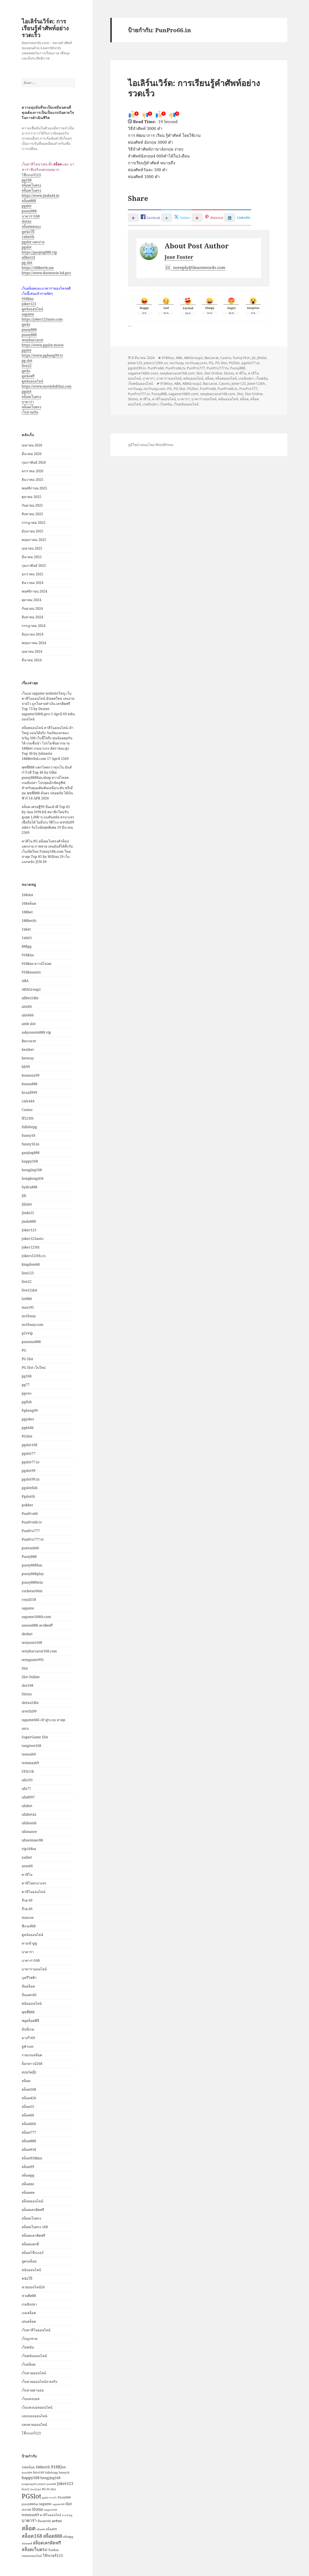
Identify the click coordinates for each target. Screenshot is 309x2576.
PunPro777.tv (33, 1539)
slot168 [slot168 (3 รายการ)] (26, 2510)
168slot (27, 894)
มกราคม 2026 (32, 471)
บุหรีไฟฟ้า (29, 1977)
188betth (29, 920)
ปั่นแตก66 (29, 1994)
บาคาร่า (28, 401)
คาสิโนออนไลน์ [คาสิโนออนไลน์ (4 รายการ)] (50, 2515)
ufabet (27, 1805)
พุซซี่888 (28, 2012)
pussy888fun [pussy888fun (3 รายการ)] (30, 2504)
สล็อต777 (29, 2132)
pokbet (27, 1505)
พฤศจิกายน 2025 (34, 488)
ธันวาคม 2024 (32, 582)
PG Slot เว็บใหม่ (34, 1367)
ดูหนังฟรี (28, 376)
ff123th (27, 1118)
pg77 (26, 1384)
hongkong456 (33, 1178)
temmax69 (30, 1762)
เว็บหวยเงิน (30, 412)
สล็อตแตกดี (30, 2244)
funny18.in (30, 1144)
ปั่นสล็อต (28, 1986)
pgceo (26, 1393)
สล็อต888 (29, 200)
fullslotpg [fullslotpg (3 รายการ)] (51, 2472)
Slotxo (27, 1694)
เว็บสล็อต (28, 2364)
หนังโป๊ (27, 2278)
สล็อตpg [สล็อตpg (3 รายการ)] (68, 2537)
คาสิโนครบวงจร (34, 1883)
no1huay (29, 1316)
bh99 (26, 1066)
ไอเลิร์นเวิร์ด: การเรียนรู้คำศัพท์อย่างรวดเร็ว (45, 28)
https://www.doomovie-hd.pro (46, 272)
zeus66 (27, 1866)
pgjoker (28, 1419)
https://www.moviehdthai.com (46, 386)
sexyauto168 (32, 1642)
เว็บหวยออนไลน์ (34, 2373)
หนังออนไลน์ (31, 2269)
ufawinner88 (32, 1840)
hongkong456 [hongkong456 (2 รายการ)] (29, 2484)
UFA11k (28, 1771)
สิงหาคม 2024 (32, 617)
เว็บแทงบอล (30, 2398)
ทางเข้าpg (29, 1943)
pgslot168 (29, 1444)
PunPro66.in (228, 389)
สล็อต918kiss (32, 2158)
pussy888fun (32, 1565)
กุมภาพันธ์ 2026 (34, 462)
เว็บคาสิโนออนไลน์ (36, 2330)
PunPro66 (30, 1513)
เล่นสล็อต (29, 2321)
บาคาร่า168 (31, 216)
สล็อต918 (29, 2149)
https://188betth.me (38, 267)
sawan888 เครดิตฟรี (37, 1625)
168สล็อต (29, 903)
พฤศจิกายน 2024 (34, 591)
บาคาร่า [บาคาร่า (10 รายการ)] (29, 2520)
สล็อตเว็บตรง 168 (35, 2227)
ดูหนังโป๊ (28, 231)
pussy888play (33, 1573)
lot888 (27, 1298)
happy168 (30, 1161)
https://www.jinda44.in (40, 195)
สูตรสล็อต (29, 2261)
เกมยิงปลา (29, 2304)
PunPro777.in (139, 394)
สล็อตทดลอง (31, 226)
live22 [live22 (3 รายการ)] (26, 2489)
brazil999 (29, 1092)
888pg (27, 946)
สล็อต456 (29, 2098)
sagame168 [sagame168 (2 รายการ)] (58, 2504)
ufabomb (29, 1823)
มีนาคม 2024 (32, 660)
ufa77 (26, 1788)
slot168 (27, 1685)
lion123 (28, 1273)
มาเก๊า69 (28, 2037)
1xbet (26, 929)
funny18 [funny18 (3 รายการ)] (64, 2472)
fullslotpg (29, 1127)
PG (24, 1350)
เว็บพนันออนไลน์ (34, 2355)
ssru (25, 1728)
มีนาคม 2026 (32, 453)
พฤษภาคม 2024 (34, 642)
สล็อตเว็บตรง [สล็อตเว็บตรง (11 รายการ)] (34, 2549)
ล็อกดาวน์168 (32, 2063)
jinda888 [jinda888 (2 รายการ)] (51, 2484)
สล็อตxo (28, 2184)
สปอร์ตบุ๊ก (29, 2072)
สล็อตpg (28, 2175)
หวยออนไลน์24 (33, 2287)
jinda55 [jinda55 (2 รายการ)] (41, 2484)
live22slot (29, 1290)
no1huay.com (32, 1324)
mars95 (28, 1307)
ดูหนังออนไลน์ (32, 309)
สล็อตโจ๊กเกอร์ (33, 2252)
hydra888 (29, 1187)
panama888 (31, 1341)
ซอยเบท (28, 1917)
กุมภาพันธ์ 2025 (34, 565)
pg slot (27, 262)
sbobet (27, 1634)
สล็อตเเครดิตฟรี (33, 2235)
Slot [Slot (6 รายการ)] (68, 2503)
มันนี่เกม (28, 2029)
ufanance (29, 1831)
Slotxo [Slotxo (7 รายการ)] (37, 2509)
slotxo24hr (30, 1702)
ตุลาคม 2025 (31, 496)
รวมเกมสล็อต (32, 2055)
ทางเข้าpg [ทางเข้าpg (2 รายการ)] (67, 2515)
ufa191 (27, 1780)
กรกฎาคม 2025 (33, 522)
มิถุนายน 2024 (32, 634)
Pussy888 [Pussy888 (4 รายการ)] (64, 2497)
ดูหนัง (26, 324)
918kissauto (31, 972)
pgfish (27, 1402)
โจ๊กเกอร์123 (31, 175)
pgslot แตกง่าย (33, 242)
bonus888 (29, 1084)
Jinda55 (28, 1212)
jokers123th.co (33, 1255)
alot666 (28, 1015)
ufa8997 (28, 1797)
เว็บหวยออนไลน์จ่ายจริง (39, 2381)
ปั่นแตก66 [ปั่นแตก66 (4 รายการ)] (44, 2521)
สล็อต (26, 2080)
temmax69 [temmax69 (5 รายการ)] (30, 2514)
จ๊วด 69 (27, 1900)
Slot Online (31, 1677)
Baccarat (29, 1041)
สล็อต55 (28, 2106)
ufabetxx (29, 1814)
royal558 (29, 1599)
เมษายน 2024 (32, 651)
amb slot (29, 1023)
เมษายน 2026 (32, 445)
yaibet (27, 1857)
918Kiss (28, 955)
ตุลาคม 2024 (31, 599)
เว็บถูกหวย (29, 2338)
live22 (27, 365)
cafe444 (28, 1101)
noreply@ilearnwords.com (195, 268)
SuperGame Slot (35, 1737)
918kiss (27, 298)
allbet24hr (30, 998)
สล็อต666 (29, 2123)
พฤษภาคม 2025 (34, 539)
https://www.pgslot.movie (43, 345)
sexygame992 (33, 1659)
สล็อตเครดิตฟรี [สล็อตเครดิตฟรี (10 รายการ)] (47, 2543)
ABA (25, 980)
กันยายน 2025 (32, 505)
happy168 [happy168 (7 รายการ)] (30, 2477)
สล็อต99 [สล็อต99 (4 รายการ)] (51, 2529)
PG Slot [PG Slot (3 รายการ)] (51, 2489)
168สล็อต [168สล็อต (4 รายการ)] (28, 2467)
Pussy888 (29, 1556)
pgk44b (28, 1427)
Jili (24, 1195)
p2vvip (27, 1333)
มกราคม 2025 (32, 574)
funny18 (28, 1135)
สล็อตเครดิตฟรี (33, 2209)
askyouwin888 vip (36, 1032)
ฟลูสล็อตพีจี (30, 2020)
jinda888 (29, 1221)
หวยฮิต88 (29, 2295)
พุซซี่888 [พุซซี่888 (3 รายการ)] (57, 2521)
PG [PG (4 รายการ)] (44, 2489)
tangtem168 (31, 1745)
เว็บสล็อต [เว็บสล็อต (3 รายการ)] (53, 2550)
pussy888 (29, 211)
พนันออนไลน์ (32, 2003)
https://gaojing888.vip (39, 252)
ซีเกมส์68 (29, 1926)
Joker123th (256, 384)
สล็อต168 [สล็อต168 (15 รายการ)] (32, 2536)
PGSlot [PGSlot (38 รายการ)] (31, 2496)
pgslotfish (30, 1487)
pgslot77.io (30, 1462)
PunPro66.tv (32, 1522)
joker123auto (32, 1238)
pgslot (27, 205)
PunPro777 (31, 1530)
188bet (27, 912)
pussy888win (32, 1582)
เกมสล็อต (29, 2312)
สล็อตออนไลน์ (32, 2201)
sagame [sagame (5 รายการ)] (45, 2503)
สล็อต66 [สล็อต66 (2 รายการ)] (40, 2529)
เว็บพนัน (28, 2347)
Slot (25, 1668)
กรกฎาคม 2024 (33, 625)
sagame (28, 314)
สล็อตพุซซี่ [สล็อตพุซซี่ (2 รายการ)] (27, 2543)
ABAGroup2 (31, 989)
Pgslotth (28, 1496)
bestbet (28, 1049)
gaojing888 (30, 1152)
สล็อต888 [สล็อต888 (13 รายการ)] (52, 2536)
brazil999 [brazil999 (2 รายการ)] (27, 2472)
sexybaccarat (32, 340)
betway (28, 1058)
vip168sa (29, 1848)
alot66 (27, 1006)
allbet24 (28, 257)
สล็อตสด (28, 2192)
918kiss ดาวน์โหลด (36, 963)
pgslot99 (28, 1470)
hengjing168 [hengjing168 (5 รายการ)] (50, 2477)
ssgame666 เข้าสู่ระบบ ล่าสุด (43, 1719)
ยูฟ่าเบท (27, 2046)
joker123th (30, 1247)
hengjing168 (32, 1169)
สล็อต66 (28, 2115)
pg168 (27, 180)
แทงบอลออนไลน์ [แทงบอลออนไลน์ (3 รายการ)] (32, 2556)
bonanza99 (30, 1075)
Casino (27, 1109)
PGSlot (27, 1436)
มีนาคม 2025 (32, 557)
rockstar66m (32, 1591)
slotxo (26, 221)
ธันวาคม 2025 (32, 479)
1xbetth (28, 236)
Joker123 (29, 1230)
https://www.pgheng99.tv (42, 355)
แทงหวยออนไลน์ (34, 2424)
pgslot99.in (30, 1479)
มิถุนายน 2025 (32, 531)
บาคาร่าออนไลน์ (34, 1969)
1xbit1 (27, 937)
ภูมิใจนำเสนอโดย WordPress (150, 445)
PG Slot (27, 1359)
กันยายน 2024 (32, 608)
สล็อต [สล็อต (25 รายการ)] (29, 2528)
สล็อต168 (29, 2089)
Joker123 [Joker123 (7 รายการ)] (65, 2483)
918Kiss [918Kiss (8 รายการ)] (58, 2466)
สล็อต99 (28, 2166)
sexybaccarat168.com (39, 1651)
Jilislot (27, 1204)
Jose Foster (179, 257)
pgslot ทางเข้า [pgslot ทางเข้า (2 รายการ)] (49, 2497)
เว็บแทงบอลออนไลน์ (37, 2407)
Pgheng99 (30, 1410)
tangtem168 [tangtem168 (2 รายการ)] (50, 2509)
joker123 (29, 303)
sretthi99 (29, 1711)
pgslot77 (28, 1453)
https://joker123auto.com (42, 319)
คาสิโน (27, 1874)
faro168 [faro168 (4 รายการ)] (38, 2472)
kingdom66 (31, 1264)
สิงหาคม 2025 (32, 514)
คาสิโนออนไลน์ (33, 1891)
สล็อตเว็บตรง (31, 185)
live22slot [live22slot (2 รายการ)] (35, 2489)
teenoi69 (29, 1754)
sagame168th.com (36, 1616)
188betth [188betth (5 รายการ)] (42, 2467)
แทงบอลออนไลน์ (34, 2416)
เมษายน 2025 (32, 548)
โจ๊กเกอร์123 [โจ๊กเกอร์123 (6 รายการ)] (53, 2555)
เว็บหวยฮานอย (33, 2390)
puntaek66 (30, 1548)
